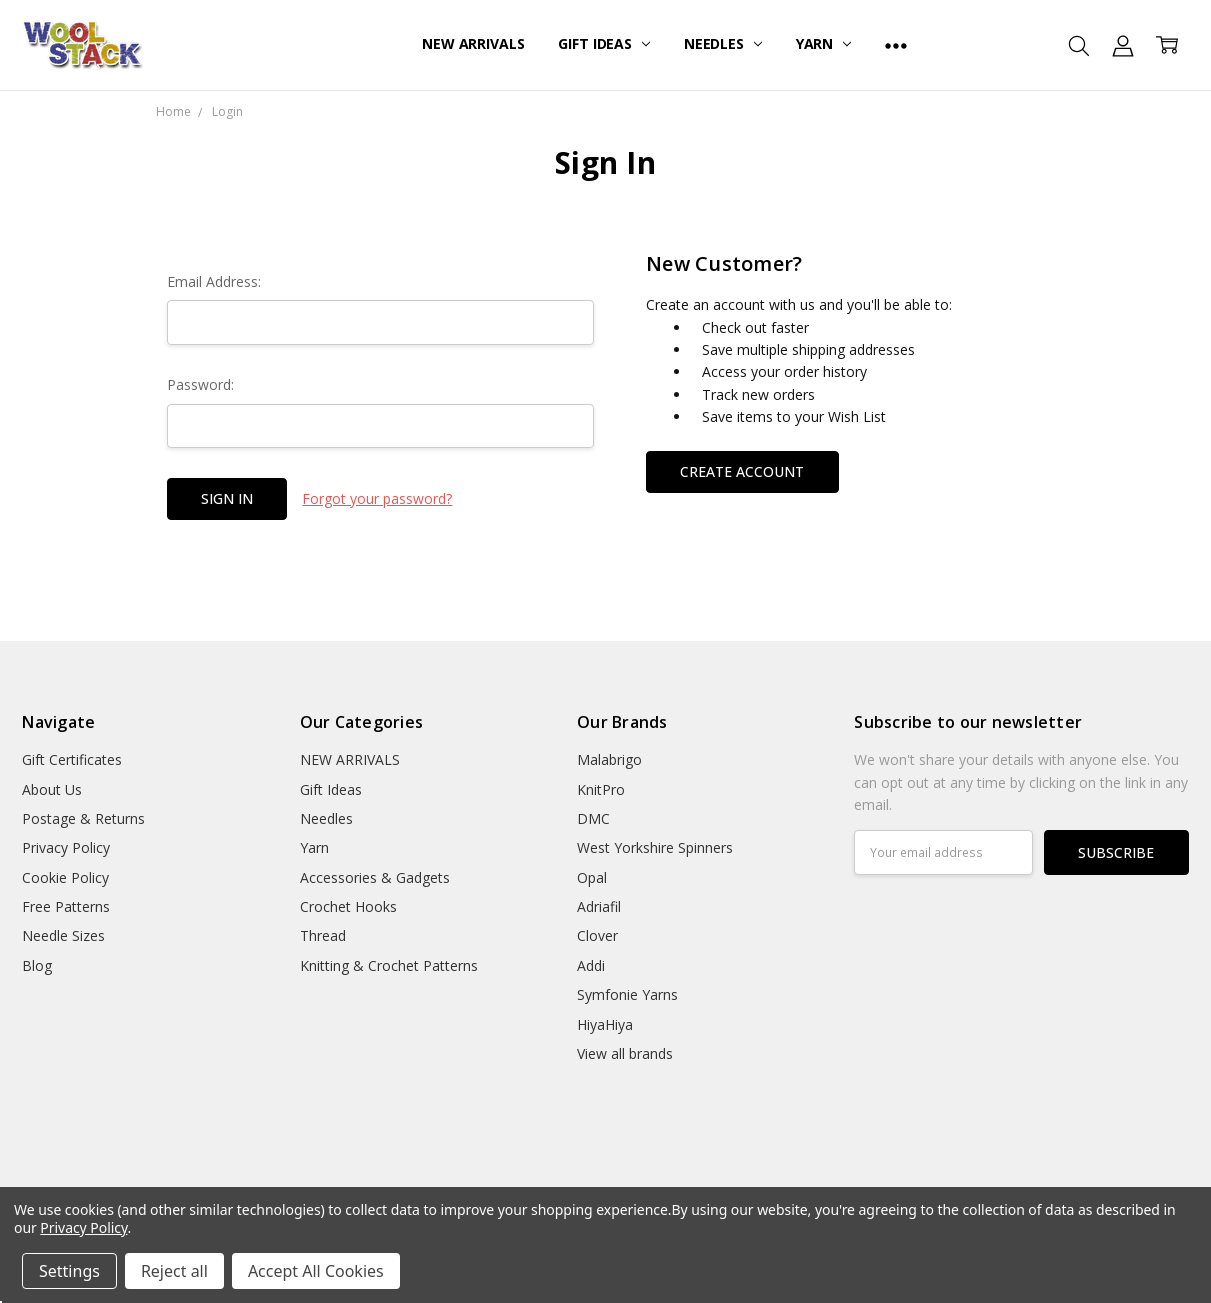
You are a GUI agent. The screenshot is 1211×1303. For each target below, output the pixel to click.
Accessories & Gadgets (375, 877)
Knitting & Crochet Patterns (389, 965)
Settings (69, 1271)
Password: (200, 384)
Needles (723, 43)
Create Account (742, 471)
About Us (52, 789)
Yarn (823, 43)
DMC (593, 818)
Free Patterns (66, 906)
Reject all (174, 1271)
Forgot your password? (377, 498)
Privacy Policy (66, 847)
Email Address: (214, 281)
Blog (37, 965)
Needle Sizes (63, 935)
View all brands (625, 1053)
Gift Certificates (72, 759)
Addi (591, 965)
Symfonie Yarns (627, 994)
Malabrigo (609, 759)
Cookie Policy (65, 877)
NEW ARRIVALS (473, 43)
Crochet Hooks (348, 906)
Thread (323, 935)
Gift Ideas (603, 43)
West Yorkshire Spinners (655, 847)
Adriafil (599, 906)
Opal (592, 877)
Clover (597, 935)
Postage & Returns (83, 818)
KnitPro (601, 789)
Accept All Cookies (316, 1271)
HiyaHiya (605, 1024)
